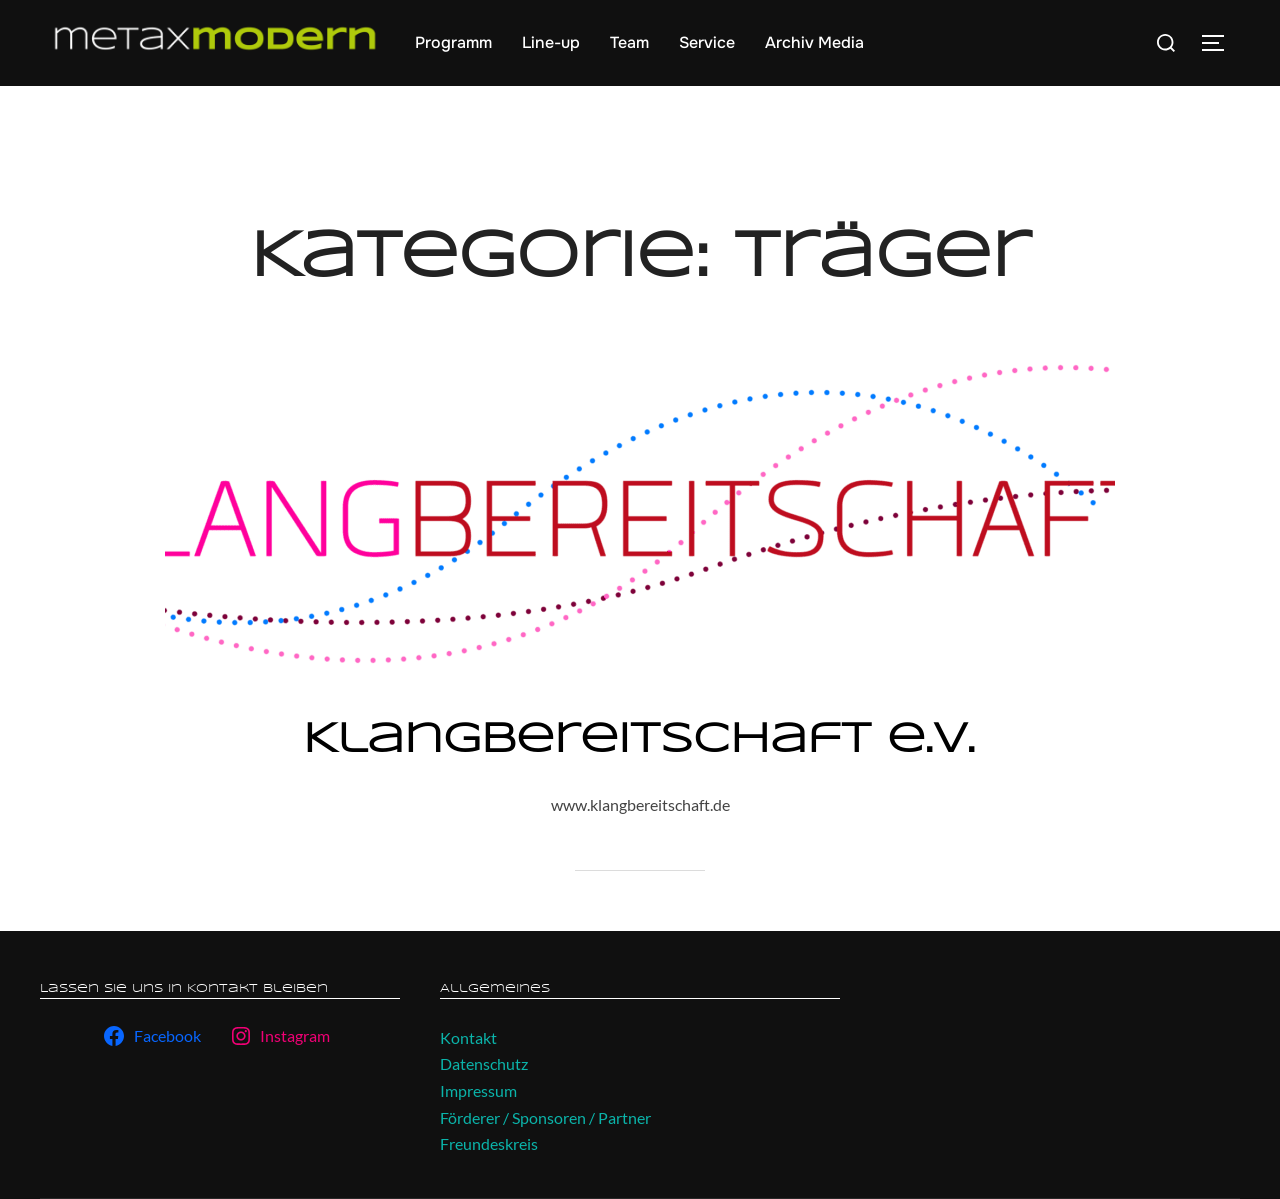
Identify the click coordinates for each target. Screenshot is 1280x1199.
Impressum (478, 1090)
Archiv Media (814, 42)
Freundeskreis (489, 1143)
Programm (453, 42)
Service (707, 42)
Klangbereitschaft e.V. (639, 740)
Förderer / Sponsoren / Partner (545, 1117)
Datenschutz (484, 1063)
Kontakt (468, 1037)
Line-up (551, 42)
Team (629, 42)
